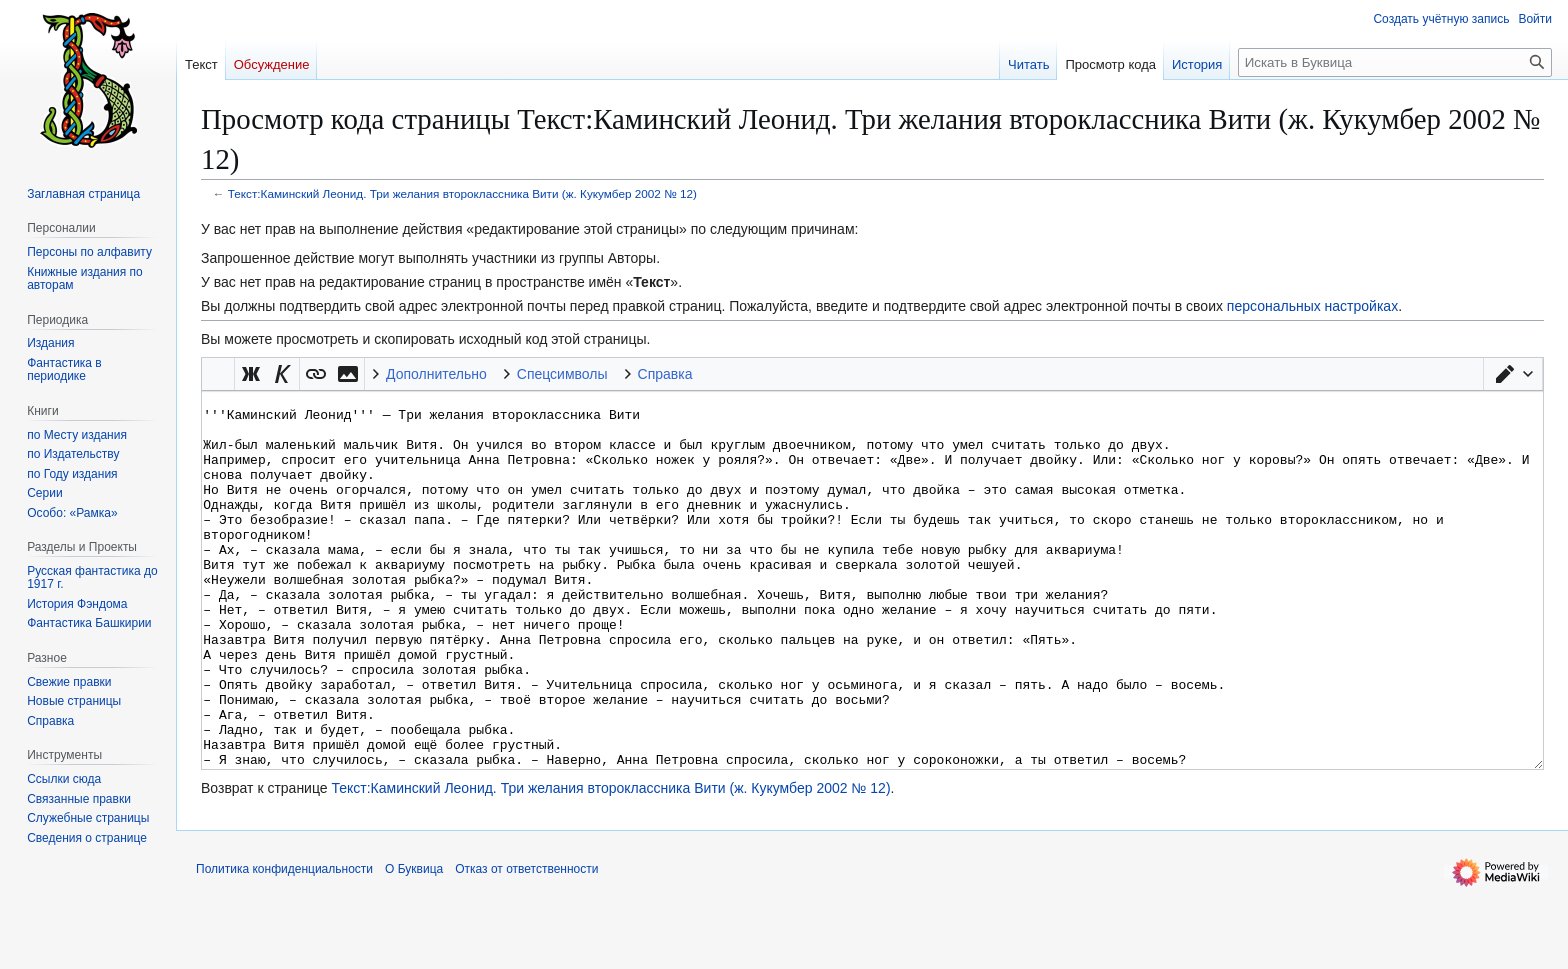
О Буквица (414, 944)
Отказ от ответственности (526, 944)
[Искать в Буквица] (1395, 62)
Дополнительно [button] (436, 374)
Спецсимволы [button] (562, 374)
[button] (1513, 374)
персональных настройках (1312, 306)
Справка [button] (665, 374)
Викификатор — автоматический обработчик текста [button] (218, 374)
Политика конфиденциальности (284, 944)
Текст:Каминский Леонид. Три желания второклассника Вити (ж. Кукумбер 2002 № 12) (462, 193)
